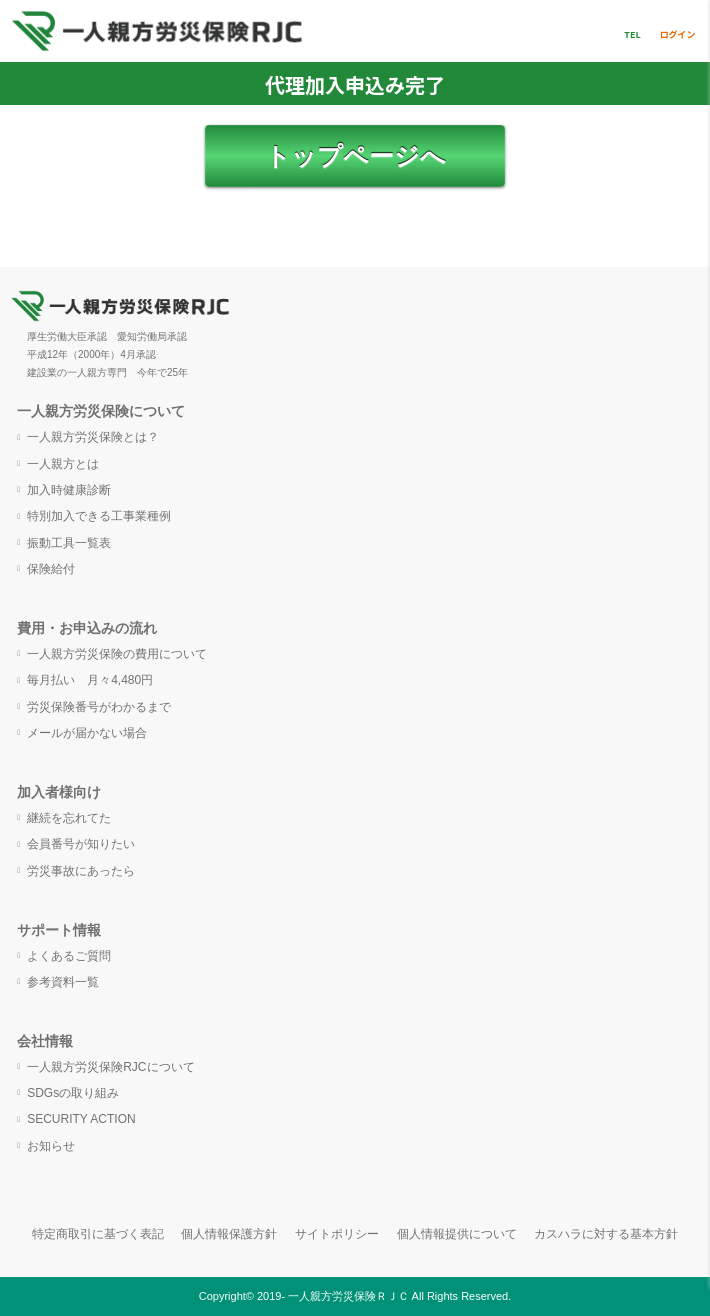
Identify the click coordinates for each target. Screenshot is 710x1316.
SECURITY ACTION (81, 1119)
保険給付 (51, 569)
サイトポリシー (337, 1234)
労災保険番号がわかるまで (99, 707)
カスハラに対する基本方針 (606, 1234)
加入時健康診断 (69, 490)
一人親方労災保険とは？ (93, 437)
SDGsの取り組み (73, 1093)
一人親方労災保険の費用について (117, 654)
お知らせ (51, 1146)
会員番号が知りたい (81, 844)
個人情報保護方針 (229, 1234)
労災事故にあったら (81, 871)
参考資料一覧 (63, 982)
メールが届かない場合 (87, 733)
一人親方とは (63, 464)
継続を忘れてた (69, 818)
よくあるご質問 (69, 956)
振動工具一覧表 (69, 543)
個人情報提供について (457, 1234)
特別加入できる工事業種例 (99, 516)
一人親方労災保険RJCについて (110, 1067)
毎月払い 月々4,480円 (90, 680)
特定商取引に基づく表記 (98, 1234)
